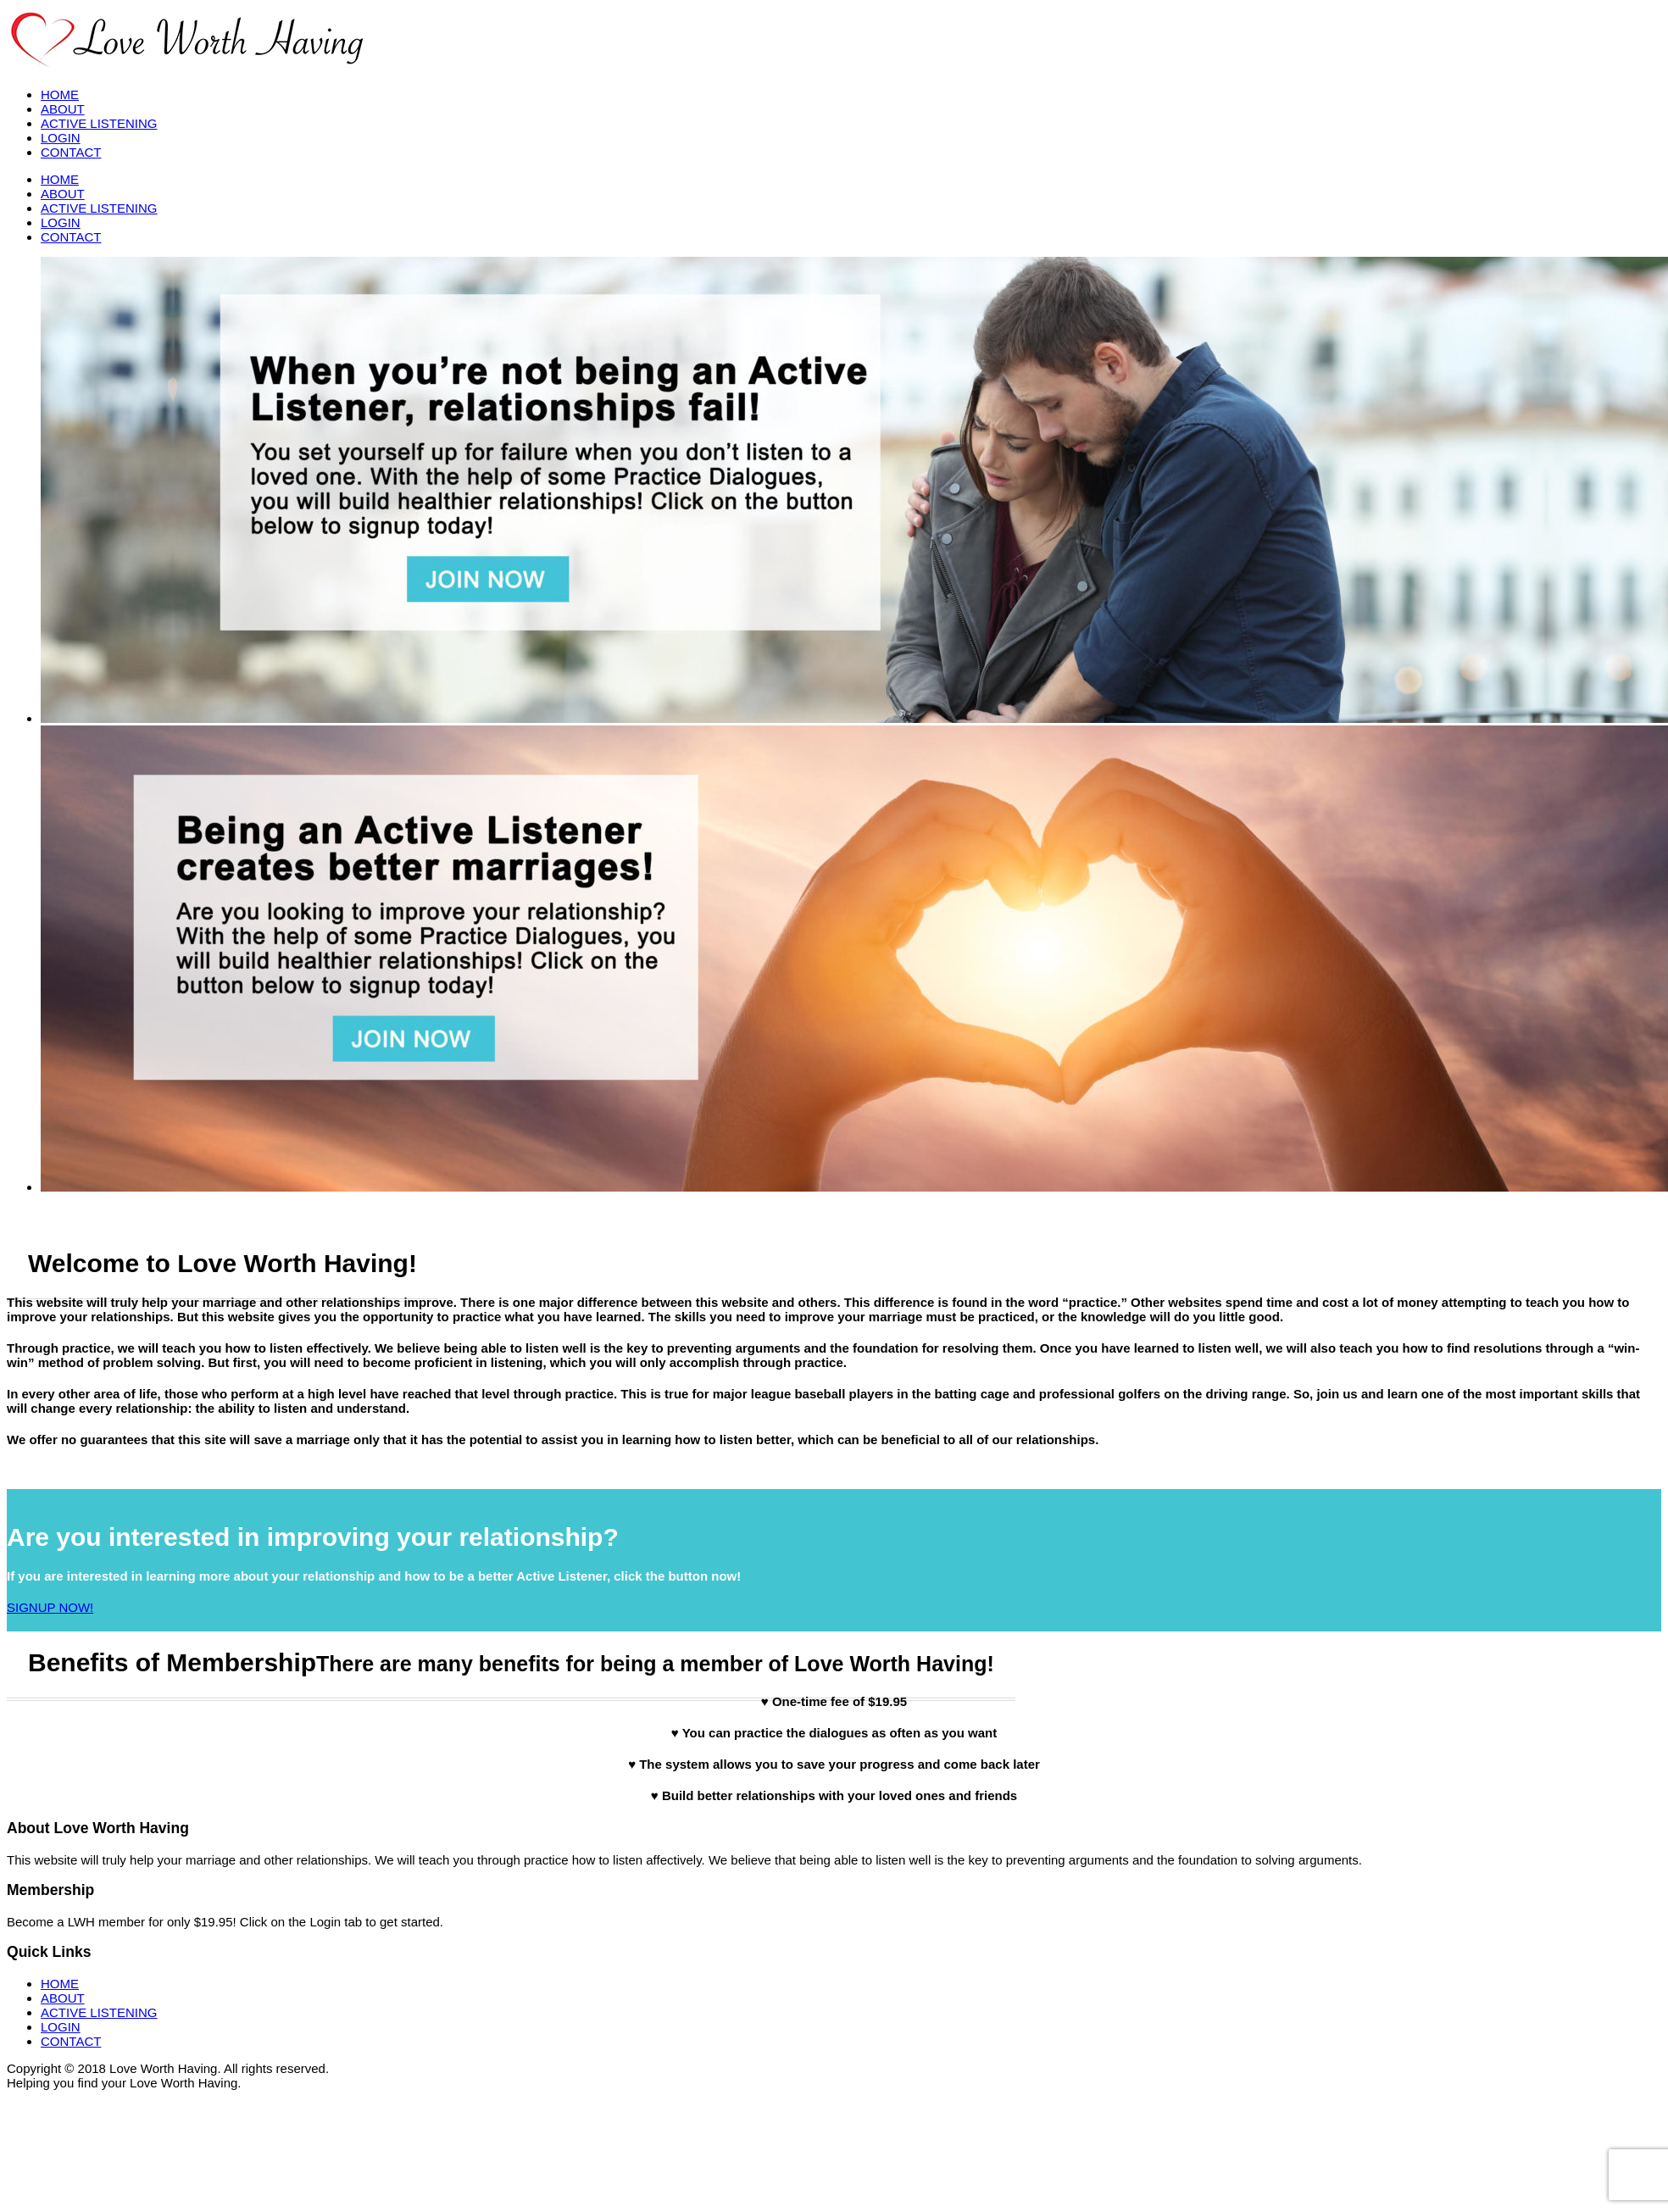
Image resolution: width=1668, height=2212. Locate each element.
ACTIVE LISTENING (99, 123)
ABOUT (63, 109)
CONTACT (71, 152)
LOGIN (61, 138)
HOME (60, 94)
